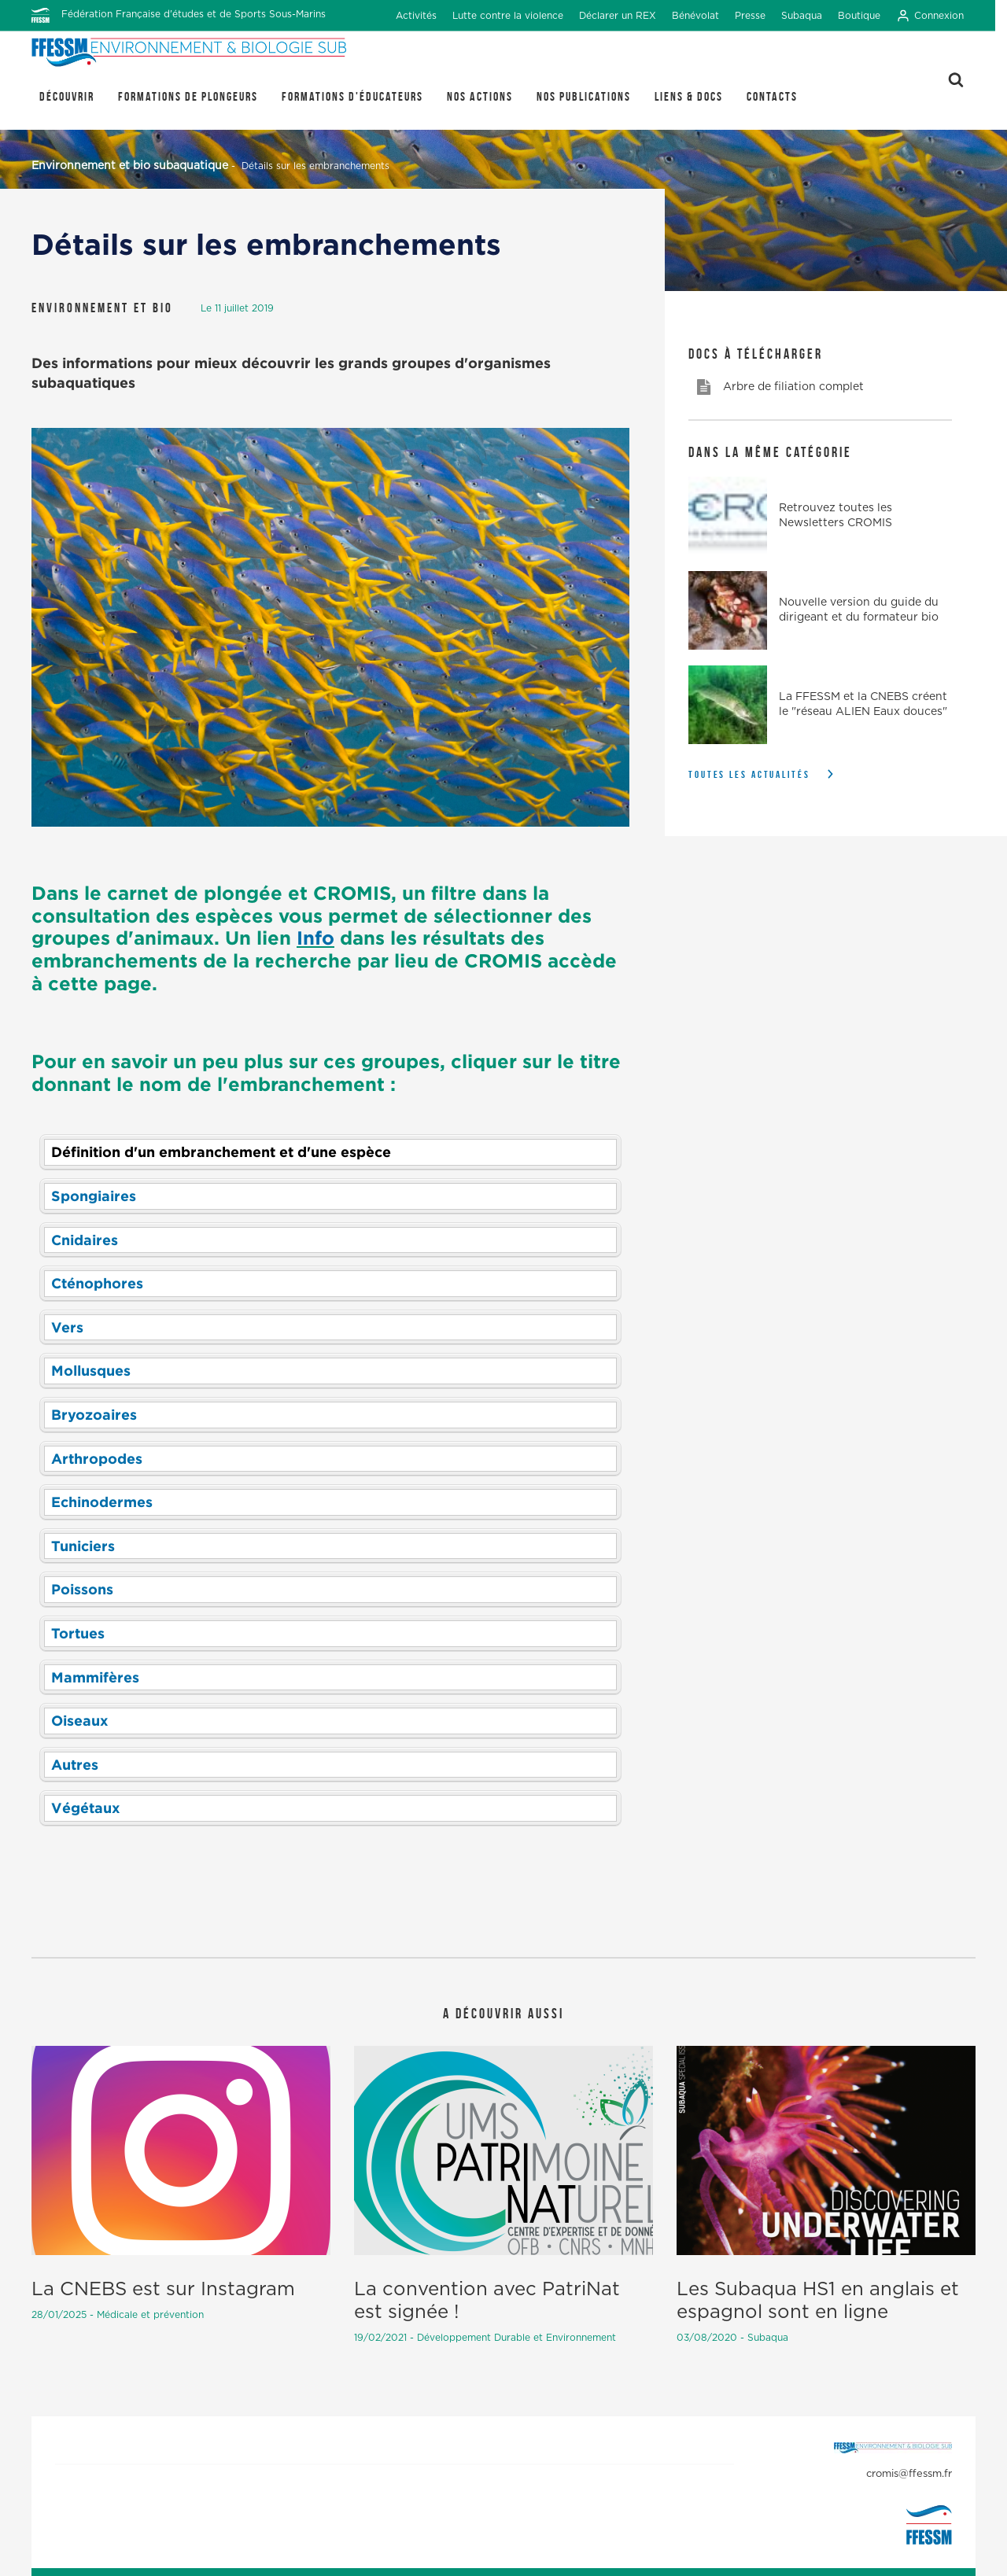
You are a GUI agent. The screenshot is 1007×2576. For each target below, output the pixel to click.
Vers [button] (67, 1327)
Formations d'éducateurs (352, 96)
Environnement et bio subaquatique (129, 166)
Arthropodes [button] (96, 1458)
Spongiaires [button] (93, 1195)
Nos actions (480, 96)
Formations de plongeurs (188, 96)
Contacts (772, 96)
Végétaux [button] (85, 1807)
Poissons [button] (82, 1589)
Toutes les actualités (749, 774)
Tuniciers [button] (83, 1545)
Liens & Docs (689, 96)
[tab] (330, 1152)
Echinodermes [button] (102, 1501)
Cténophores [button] (97, 1283)
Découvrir (66, 96)
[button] (330, 1152)
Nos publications (584, 96)
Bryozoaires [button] (94, 1414)
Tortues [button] (78, 1633)
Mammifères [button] (95, 1677)
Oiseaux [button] (80, 1720)
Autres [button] (74, 1764)
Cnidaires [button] (84, 1239)
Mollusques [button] (91, 1370)
